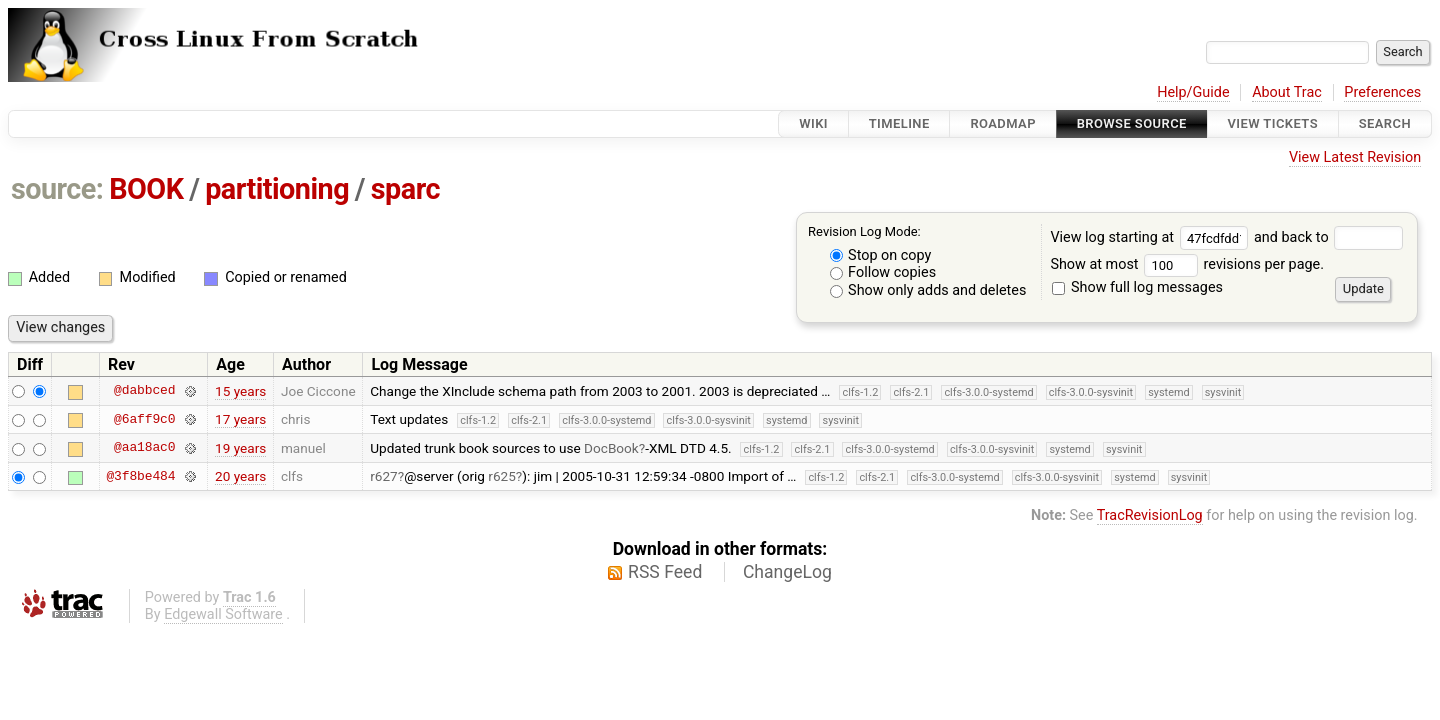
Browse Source (1132, 123)
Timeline (899, 123)
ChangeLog (787, 572)
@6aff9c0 (144, 419)
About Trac (1287, 92)
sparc (405, 189)
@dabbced (144, 391)
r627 (384, 476)
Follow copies (883, 272)
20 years (240, 476)
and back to (1328, 237)
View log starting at (1152, 237)
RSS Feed (665, 572)
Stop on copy (881, 255)
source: (57, 189)
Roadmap (1003, 123)
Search (1385, 123)
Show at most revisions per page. (1187, 264)
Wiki (813, 123)
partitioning (277, 189)
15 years (240, 391)
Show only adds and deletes (928, 290)
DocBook (611, 448)
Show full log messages (1137, 287)
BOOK (146, 189)
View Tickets (1273, 123)
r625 (502, 476)
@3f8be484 (140, 476)
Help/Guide (1193, 92)
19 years (240, 448)
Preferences (1382, 92)
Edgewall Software (223, 614)
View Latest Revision (1355, 157)
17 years (240, 419)
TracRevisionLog (1150, 515)
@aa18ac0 (144, 448)
